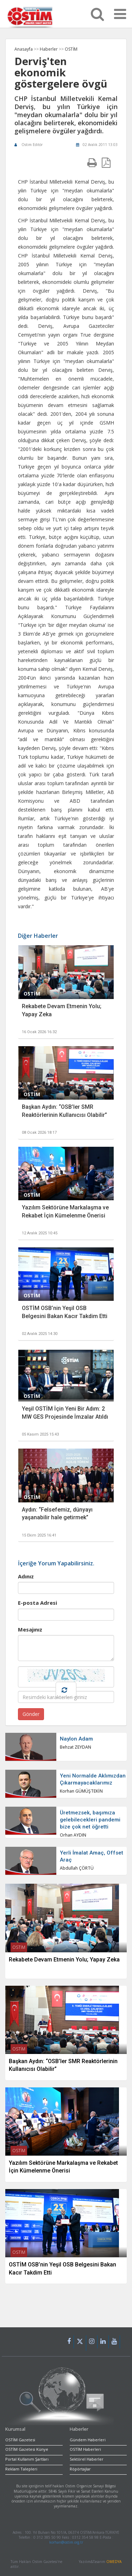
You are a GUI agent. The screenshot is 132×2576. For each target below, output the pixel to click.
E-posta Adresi (37, 1602)
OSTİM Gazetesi (20, 2439)
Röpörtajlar (80, 2469)
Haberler (49, 49)
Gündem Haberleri (88, 2439)
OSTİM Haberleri (85, 2449)
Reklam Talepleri (21, 2469)
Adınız (26, 1576)
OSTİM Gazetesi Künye (26, 2449)
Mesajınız (30, 1629)
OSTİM (71, 49)
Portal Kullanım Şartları (27, 2459)
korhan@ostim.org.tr (66, 2542)
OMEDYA (113, 2561)
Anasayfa (23, 49)
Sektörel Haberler (86, 2459)
